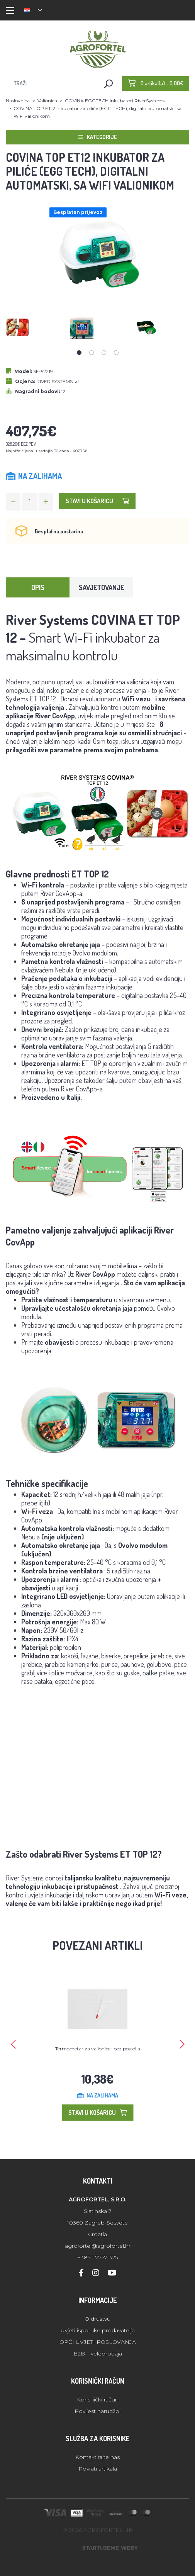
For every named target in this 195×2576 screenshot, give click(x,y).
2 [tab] (91, 352)
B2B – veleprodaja (97, 2353)
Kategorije (97, 137)
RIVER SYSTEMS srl (57, 381)
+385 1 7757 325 (97, 2257)
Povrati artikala (97, 2468)
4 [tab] (116, 352)
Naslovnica (18, 101)
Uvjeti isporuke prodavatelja (98, 2330)
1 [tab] (79, 352)
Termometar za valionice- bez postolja (97, 2049)
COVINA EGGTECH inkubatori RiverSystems (114, 101)
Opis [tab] (37, 587)
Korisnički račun (98, 2399)
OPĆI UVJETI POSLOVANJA (97, 2341)
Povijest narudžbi (97, 2411)
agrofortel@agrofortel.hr (98, 2245)
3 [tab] (104, 352)
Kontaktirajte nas (97, 2457)
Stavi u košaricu (97, 501)
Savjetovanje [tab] (101, 587)
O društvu (97, 2318)
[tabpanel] (33, 327)
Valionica (47, 101)
